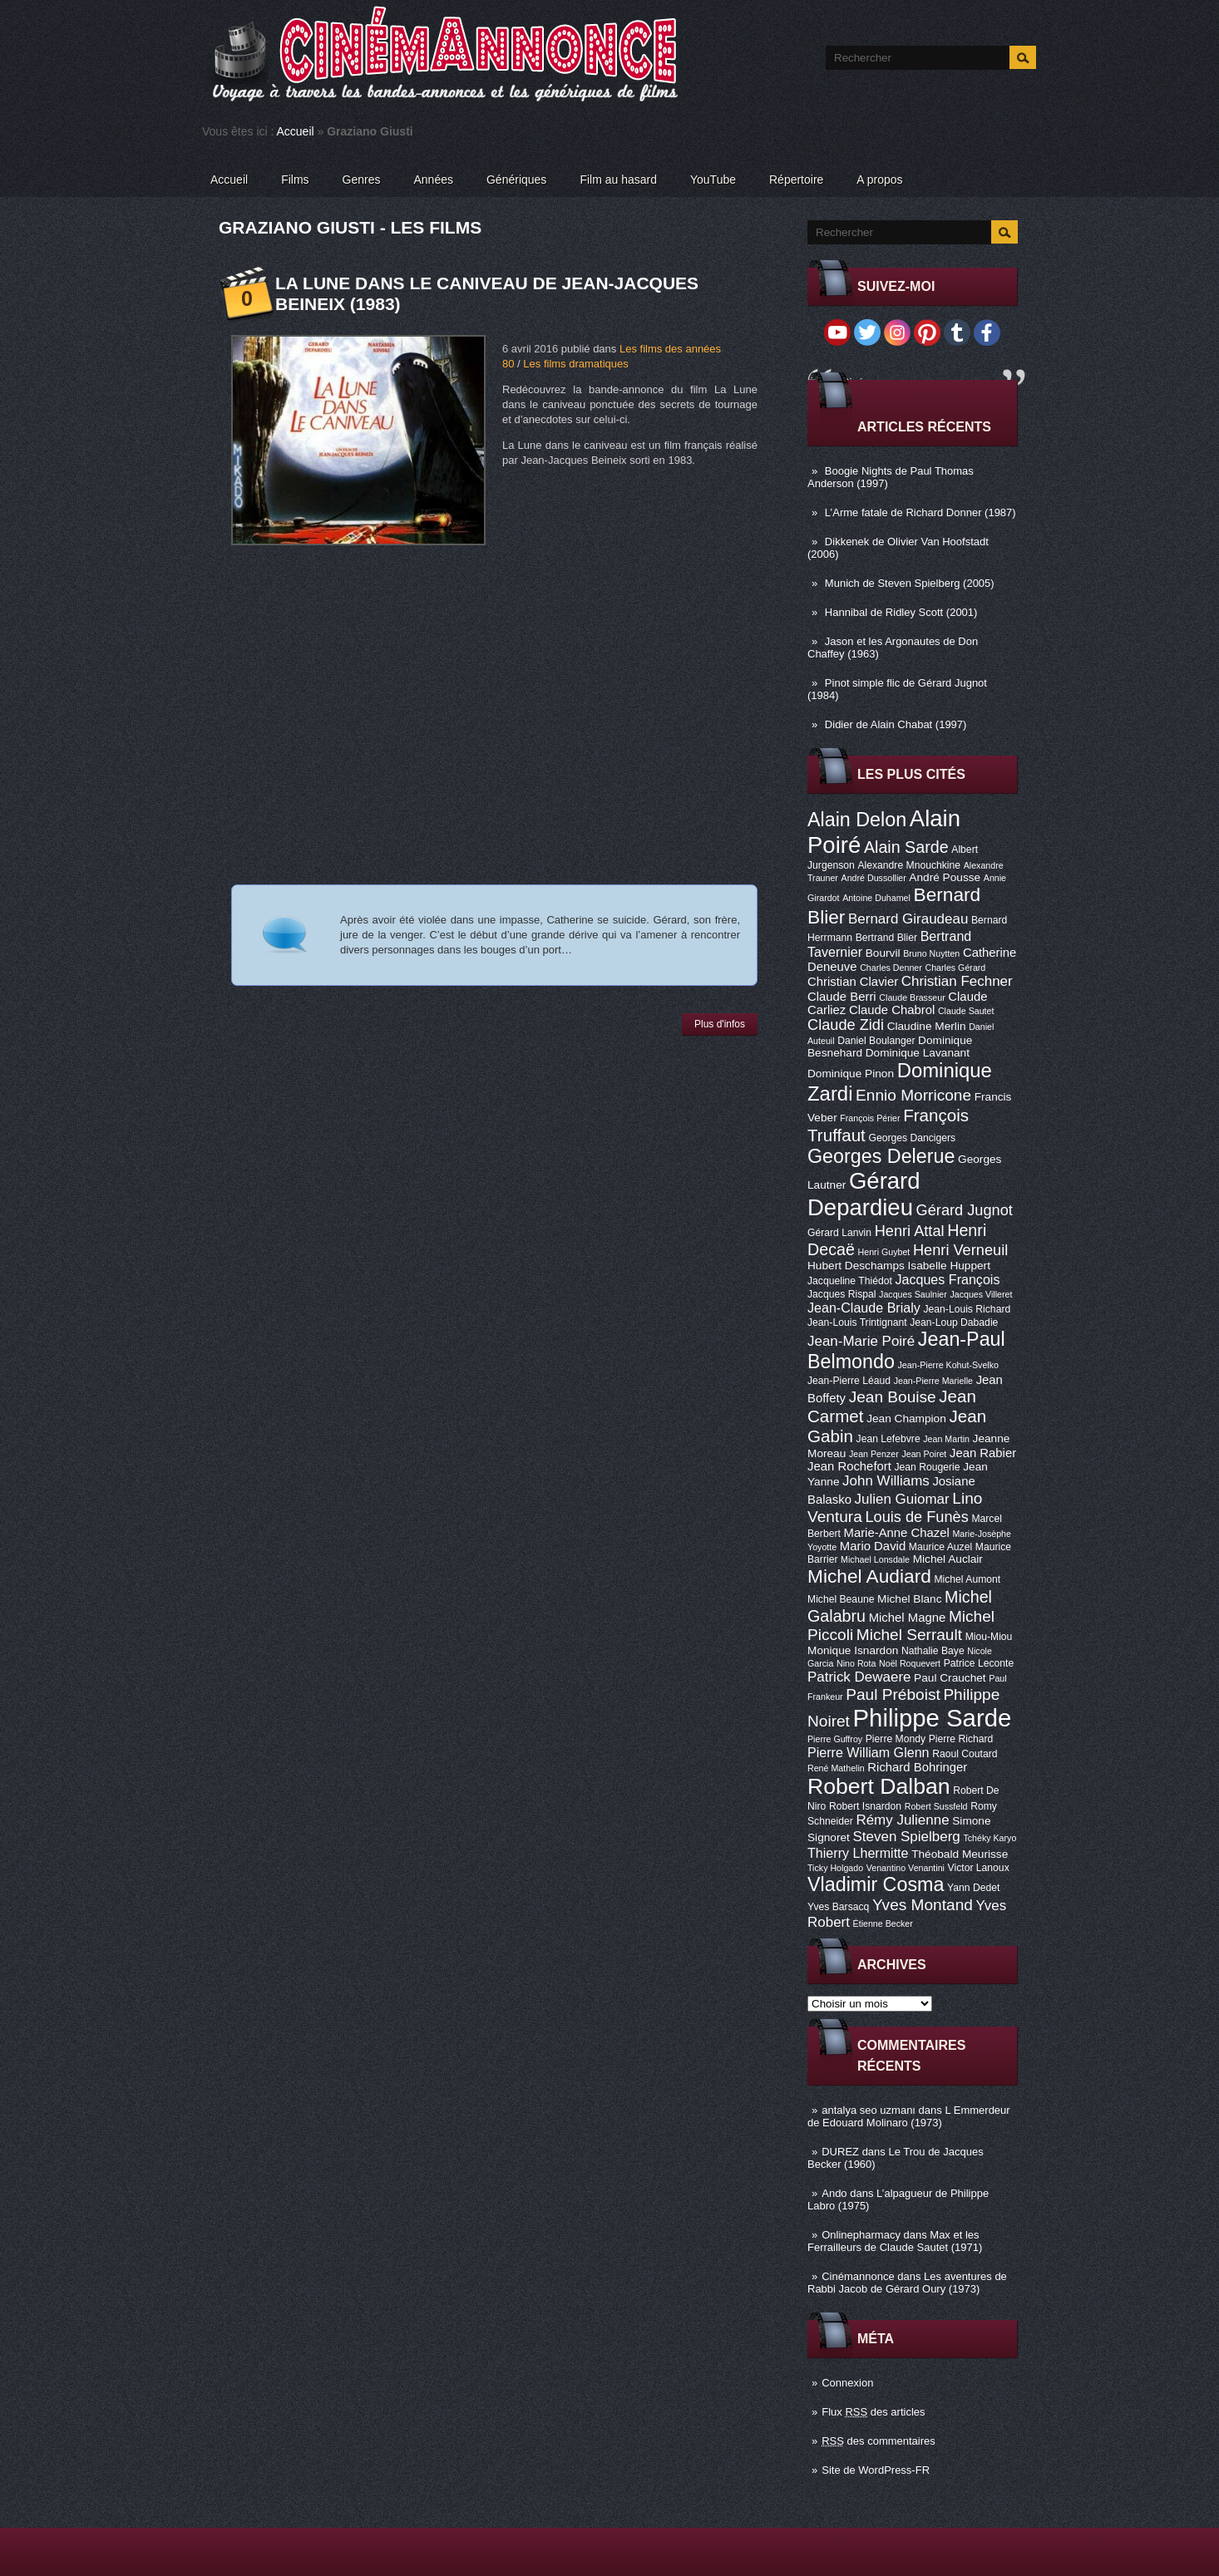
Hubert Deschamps (856, 1265)
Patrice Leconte (979, 1663)
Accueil (295, 131)
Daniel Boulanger (876, 1041)
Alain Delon (856, 819)
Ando (834, 2193)
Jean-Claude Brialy (863, 1307)
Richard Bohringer (917, 1767)
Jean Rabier (983, 1453)
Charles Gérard (955, 968)
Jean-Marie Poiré (861, 1341)
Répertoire (796, 179)
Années (433, 179)
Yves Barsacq (838, 1907)
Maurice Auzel (940, 1547)
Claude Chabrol (892, 1010)
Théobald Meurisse (959, 1854)
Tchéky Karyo (989, 1838)
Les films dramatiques (575, 363)
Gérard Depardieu (863, 1194)
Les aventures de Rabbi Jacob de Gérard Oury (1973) (907, 2282)
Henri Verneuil (960, 1250)
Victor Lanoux (978, 1868)
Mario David (873, 1546)
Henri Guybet (884, 1252)
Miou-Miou (989, 1637)
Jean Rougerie (927, 1467)
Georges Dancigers (911, 1138)
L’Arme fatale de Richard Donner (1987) (920, 512)
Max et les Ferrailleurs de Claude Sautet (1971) (894, 2241)
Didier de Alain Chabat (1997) (896, 724)
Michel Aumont (967, 1579)
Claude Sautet (966, 1011)
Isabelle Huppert (949, 1265)
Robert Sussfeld (936, 1806)
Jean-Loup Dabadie (954, 1322)
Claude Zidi (845, 1025)
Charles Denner (891, 968)
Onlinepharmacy (861, 2235)
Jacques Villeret (981, 1294)
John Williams (886, 1481)
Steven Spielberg (906, 1837)
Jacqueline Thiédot (849, 1281)
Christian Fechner (957, 981)
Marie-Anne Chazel (897, 1532)
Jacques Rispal (841, 1294)
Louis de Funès (916, 1517)
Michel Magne (907, 1617)
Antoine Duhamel (876, 898)
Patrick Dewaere (859, 1677)
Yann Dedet (973, 1888)
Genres (362, 179)
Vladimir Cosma (875, 1884)
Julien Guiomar (902, 1499)
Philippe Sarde (932, 1717)
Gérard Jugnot (964, 1210)
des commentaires (878, 2441)
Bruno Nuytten (931, 953)
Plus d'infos (719, 1024)
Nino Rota (856, 1663)
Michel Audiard (869, 1576)
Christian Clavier (852, 981)
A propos (879, 179)
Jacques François (947, 1279)
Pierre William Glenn (868, 1752)
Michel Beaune (840, 1599)
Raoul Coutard (964, 1754)
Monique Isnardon (852, 1650)
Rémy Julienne (902, 1820)
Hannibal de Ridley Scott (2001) (901, 612)
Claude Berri (841, 996)
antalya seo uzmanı (868, 2110)
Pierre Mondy (895, 1739)
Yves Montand (922, 1905)
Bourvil (883, 953)
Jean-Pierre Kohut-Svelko (948, 1365)
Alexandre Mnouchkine (908, 865)
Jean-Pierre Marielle (933, 1381)
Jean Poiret (923, 1454)
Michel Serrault (909, 1634)
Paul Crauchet (950, 1678)
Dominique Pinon (850, 1073)
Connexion (847, 2383)
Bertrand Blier (886, 937)
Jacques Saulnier (913, 1294)
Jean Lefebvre (888, 1439)
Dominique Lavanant (918, 1053)
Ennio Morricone (913, 1095)
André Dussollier (873, 878)
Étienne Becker (883, 1923)
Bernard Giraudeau (908, 919)
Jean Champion (906, 1418)
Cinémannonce (858, 2276)
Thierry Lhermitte (858, 1852)
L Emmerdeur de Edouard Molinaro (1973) (908, 2116)
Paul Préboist (893, 1694)
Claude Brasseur (912, 997)
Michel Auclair (948, 1559)
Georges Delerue (881, 1156)
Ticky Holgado (835, 1868)
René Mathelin (836, 1768)
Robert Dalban (878, 1786)
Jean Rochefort (849, 1466)
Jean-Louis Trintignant (857, 1322)
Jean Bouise (892, 1397)
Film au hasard (618, 179)
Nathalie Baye (933, 1651)
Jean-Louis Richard (966, 1309)
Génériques (516, 179)
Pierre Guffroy (834, 1739)
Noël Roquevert (909, 1663)
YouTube (713, 179)
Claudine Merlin (926, 1026)
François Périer (870, 1118)
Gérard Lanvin (839, 1233)
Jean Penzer (874, 1454)
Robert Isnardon (865, 1806)
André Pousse (944, 877)
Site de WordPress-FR (876, 2470)
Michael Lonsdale (875, 1559)
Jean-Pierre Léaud (849, 1381)
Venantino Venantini (905, 1868)
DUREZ (840, 2151)
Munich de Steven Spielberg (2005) (909, 583)
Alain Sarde (906, 847)
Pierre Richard (961, 1739)
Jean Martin (946, 1439)
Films (294, 179)
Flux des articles (873, 2412)
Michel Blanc (909, 1599)
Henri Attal (910, 1231)
